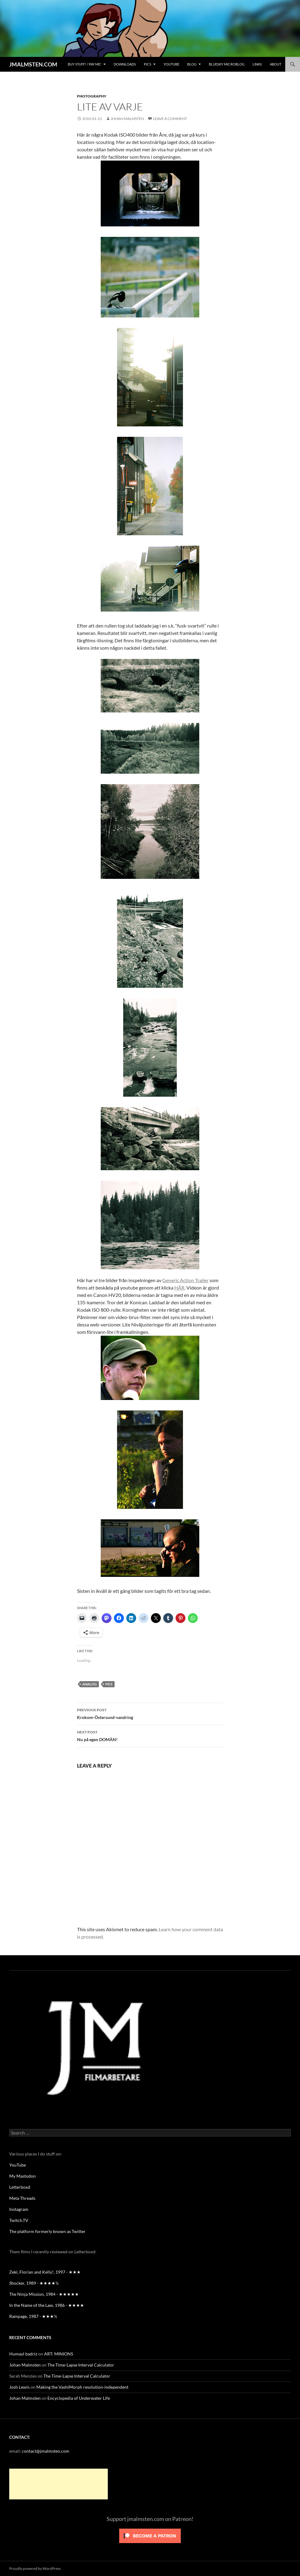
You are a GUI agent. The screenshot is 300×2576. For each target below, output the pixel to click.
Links (257, 64)
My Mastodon (22, 2176)
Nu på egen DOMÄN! (150, 1735)
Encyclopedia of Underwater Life (78, 2398)
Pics (147, 64)
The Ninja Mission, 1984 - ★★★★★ (44, 2294)
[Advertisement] (58, 2484)
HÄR (179, 1287)
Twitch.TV (18, 2220)
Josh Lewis (19, 2387)
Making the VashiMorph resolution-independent (82, 2387)
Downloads (125, 64)
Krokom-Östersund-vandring (150, 1713)
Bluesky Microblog (227, 64)
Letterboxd (19, 2187)
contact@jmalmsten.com (45, 2451)
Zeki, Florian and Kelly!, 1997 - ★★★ (45, 2272)
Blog (192, 64)
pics (108, 1684)
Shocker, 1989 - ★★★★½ (34, 2283)
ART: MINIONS (58, 2353)
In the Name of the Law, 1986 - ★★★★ (46, 2305)
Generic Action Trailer (185, 1280)
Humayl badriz (23, 2353)
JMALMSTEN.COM (33, 64)
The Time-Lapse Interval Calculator (80, 2364)
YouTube (171, 64)
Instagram (18, 2209)
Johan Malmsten (127, 118)
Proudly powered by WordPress (35, 2568)
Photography (91, 96)
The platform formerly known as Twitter (47, 2231)
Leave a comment (170, 118)
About (275, 64)
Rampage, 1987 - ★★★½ (33, 2316)
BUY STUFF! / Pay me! (84, 64)
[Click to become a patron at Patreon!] (150, 2535)
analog (89, 1684)
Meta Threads (22, 2198)
